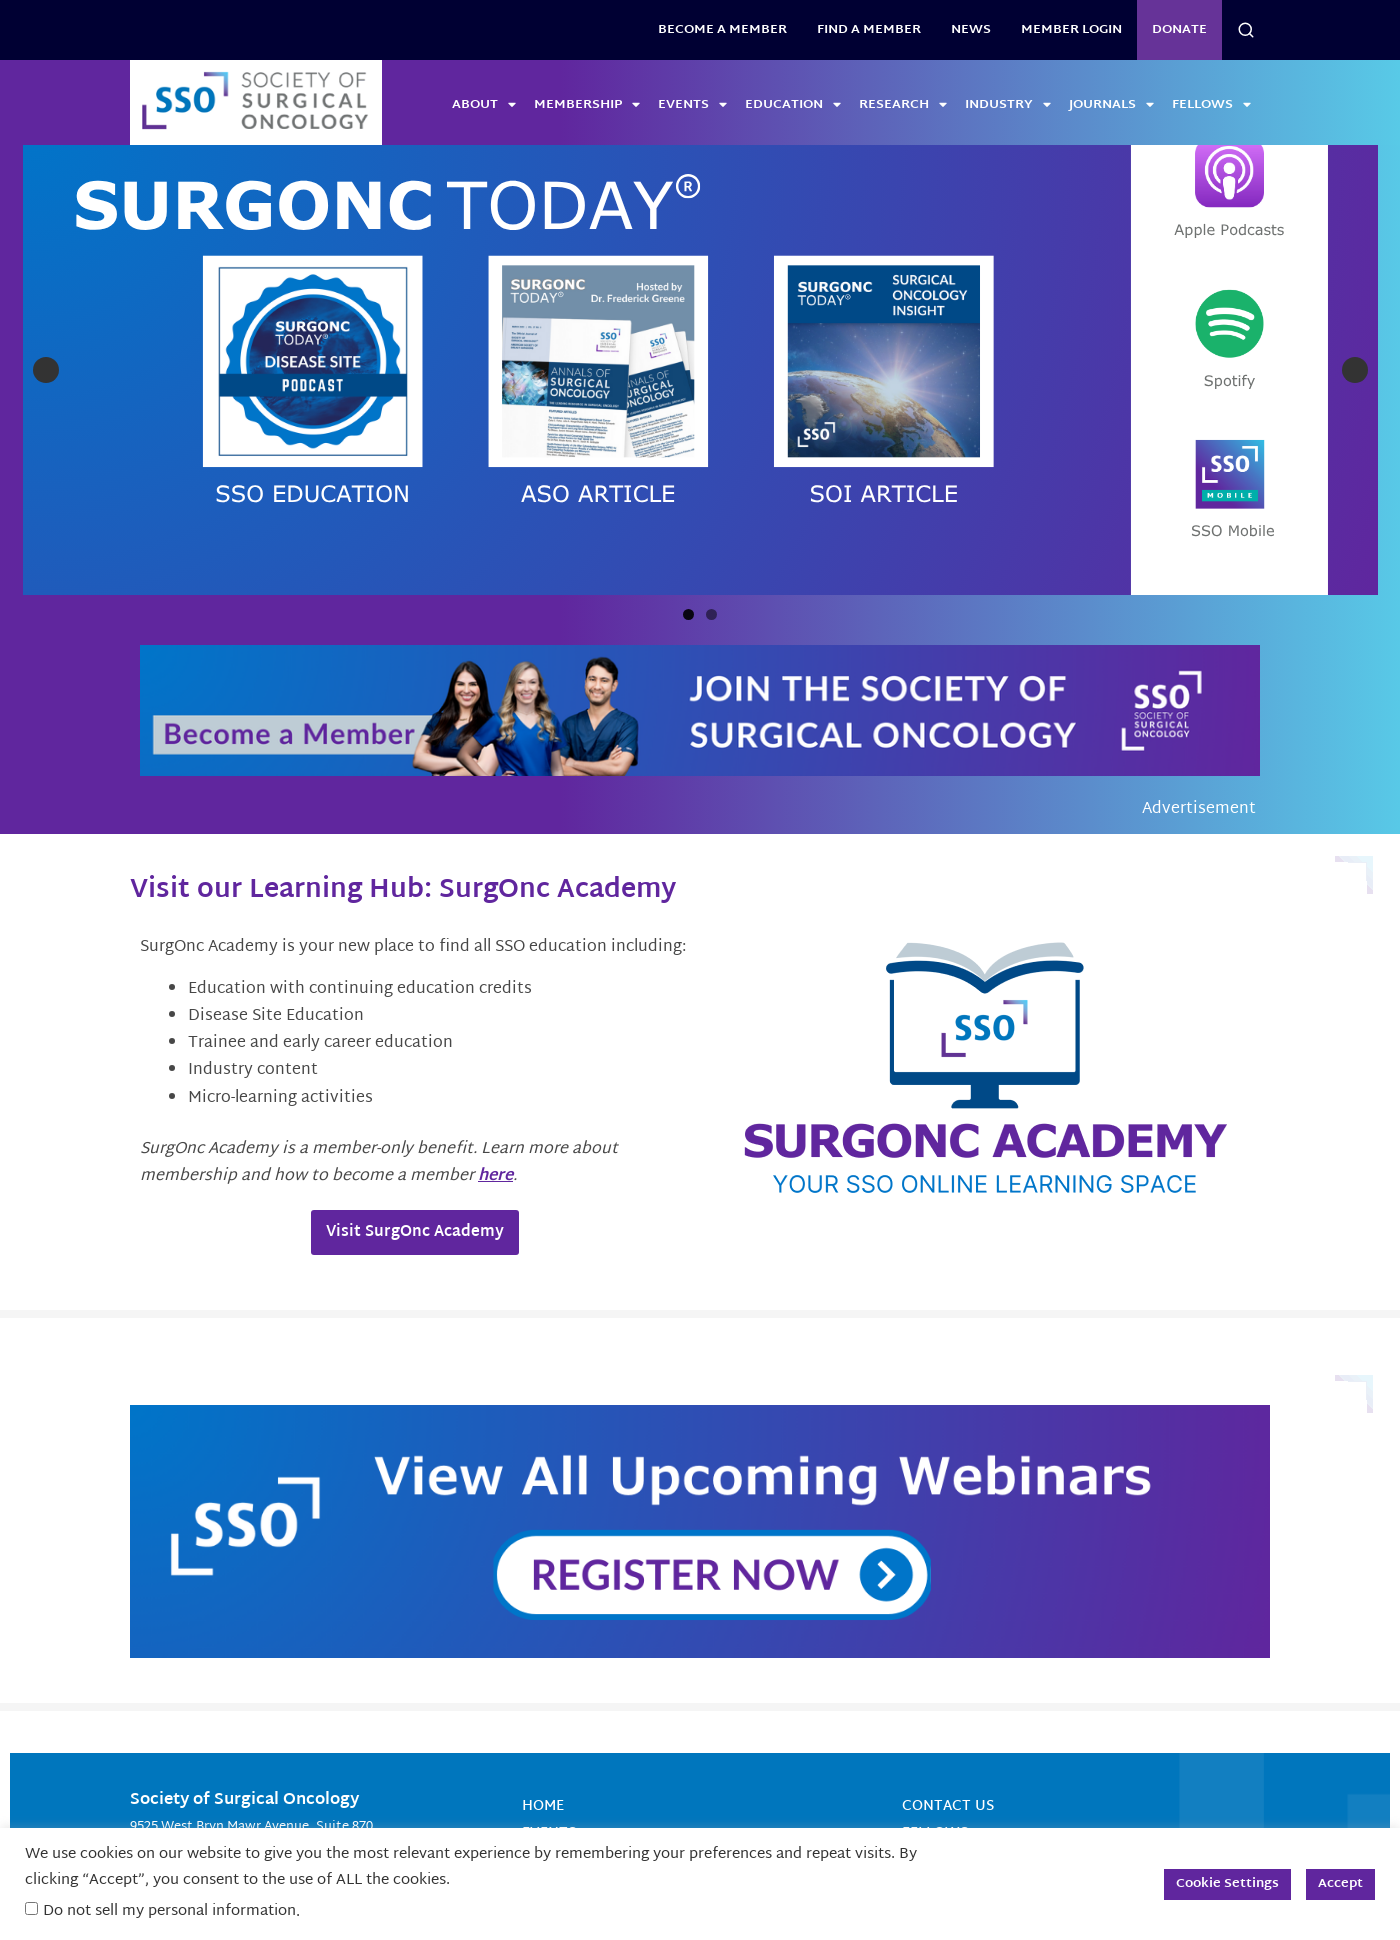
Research (903, 105)
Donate (1179, 30)
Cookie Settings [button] (1227, 1884)
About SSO (942, 1742)
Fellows (1211, 105)
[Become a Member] (700, 593)
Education (793, 105)
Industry (1008, 105)
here (495, 1058)
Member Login (1071, 30)
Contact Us (948, 1687)
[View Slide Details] (522, 311)
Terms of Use (952, 1769)
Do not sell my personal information (169, 1911)
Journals (1111, 105)
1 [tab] (688, 496)
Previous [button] (46, 311)
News (971, 30)
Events (692, 105)
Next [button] (1355, 311)
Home (543, 1687)
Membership (587, 105)
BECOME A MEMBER (722, 30)
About (484, 105)
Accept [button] (1340, 1884)
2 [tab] (711, 496)
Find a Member (869, 30)
